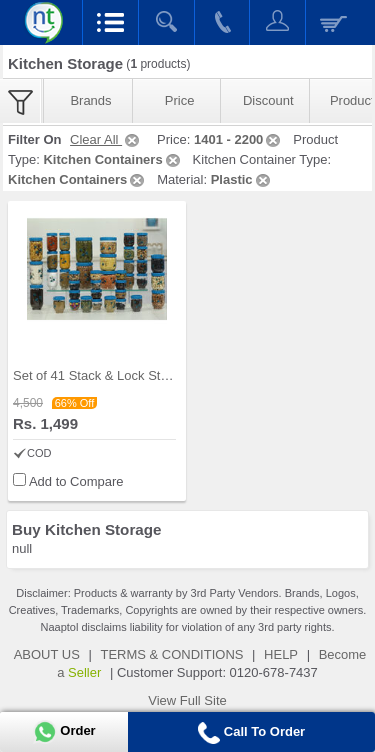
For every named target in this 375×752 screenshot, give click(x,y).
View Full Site (187, 700)
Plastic (242, 179)
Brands (90, 100)
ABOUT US (47, 654)
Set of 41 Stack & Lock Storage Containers (136, 375)
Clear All (106, 139)
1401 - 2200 (238, 139)
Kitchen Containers (112, 159)
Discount (268, 100)
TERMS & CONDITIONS (171, 654)
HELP (281, 654)
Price (180, 100)
